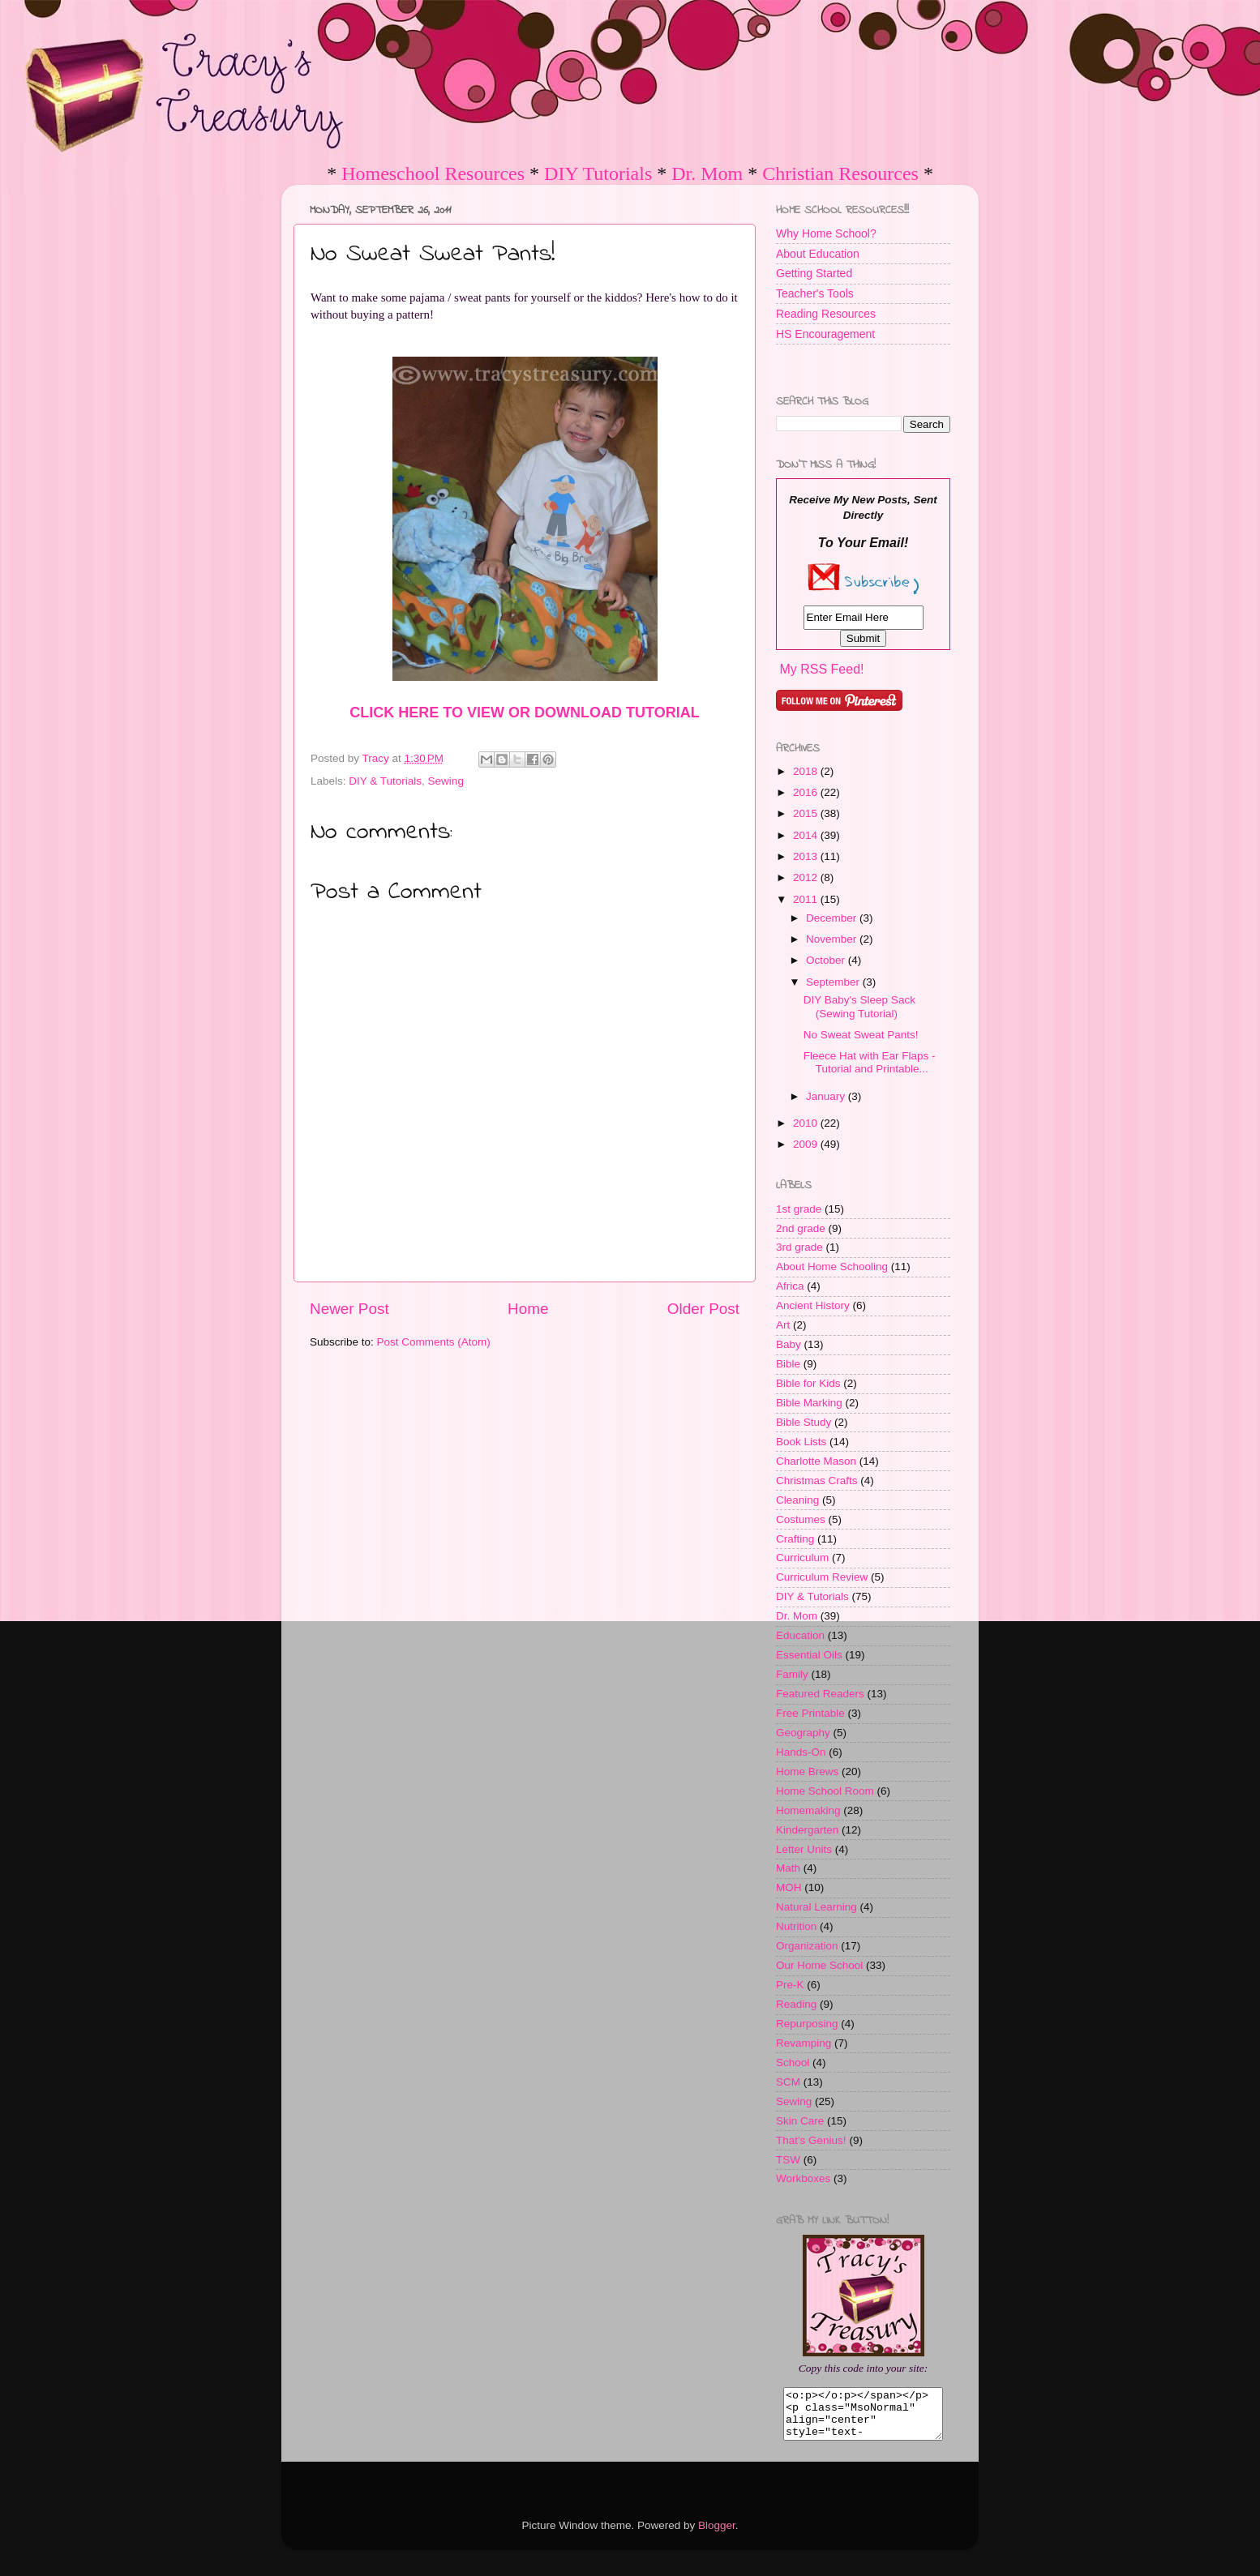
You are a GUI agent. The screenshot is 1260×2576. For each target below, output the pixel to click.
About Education (817, 253)
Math (788, 1868)
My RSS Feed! (821, 669)
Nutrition (796, 1926)
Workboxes (803, 2178)
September (834, 982)
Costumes (800, 1519)
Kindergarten (807, 1830)
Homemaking (808, 1810)
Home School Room (825, 1791)
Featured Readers (820, 1694)
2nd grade (800, 1228)
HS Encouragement (825, 333)
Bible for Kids (808, 1383)
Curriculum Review (822, 1577)
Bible (788, 1364)
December (832, 918)
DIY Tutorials (598, 173)
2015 (807, 813)
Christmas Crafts (817, 1480)
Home (528, 1308)
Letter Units (804, 1849)
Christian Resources (840, 173)
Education (800, 1635)
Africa (790, 1286)
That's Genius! (811, 2140)
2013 (807, 856)
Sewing (446, 781)
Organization (807, 1946)
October (827, 960)
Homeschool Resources (433, 173)
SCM (788, 2082)
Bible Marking (809, 1403)
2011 (807, 899)
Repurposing (807, 2024)
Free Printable (810, 1713)
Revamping (803, 2043)
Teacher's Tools (815, 293)
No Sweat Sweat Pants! (861, 1035)
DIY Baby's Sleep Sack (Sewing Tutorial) (859, 1006)
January (827, 1096)
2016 (807, 792)
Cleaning (797, 1500)
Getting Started (814, 273)
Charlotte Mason (816, 1461)
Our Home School (819, 1965)
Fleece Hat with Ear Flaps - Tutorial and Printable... (870, 1062)
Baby (788, 1344)
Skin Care (800, 2121)
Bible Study (803, 1422)
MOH (789, 1887)
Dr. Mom (707, 173)
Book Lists (801, 1442)
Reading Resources (826, 313)
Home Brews (807, 1771)
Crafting (795, 1539)
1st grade (798, 1209)
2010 (807, 1123)
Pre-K (790, 1985)
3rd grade (799, 1247)
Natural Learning (816, 1907)
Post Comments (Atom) (434, 1342)
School (792, 2062)
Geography (803, 1733)
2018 (807, 771)
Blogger (716, 2535)
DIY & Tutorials (385, 781)
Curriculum (802, 1557)
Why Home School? (826, 233)
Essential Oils (809, 1655)
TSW (788, 2160)
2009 (807, 1144)
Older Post (703, 1308)
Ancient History (813, 1305)
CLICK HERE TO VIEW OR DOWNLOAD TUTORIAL (524, 712)
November (832, 939)
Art (783, 1325)
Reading (796, 2004)
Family (792, 1674)
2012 (807, 877)
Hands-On (801, 1752)
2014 (807, 835)
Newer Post (349, 1308)
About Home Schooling (832, 1266)
